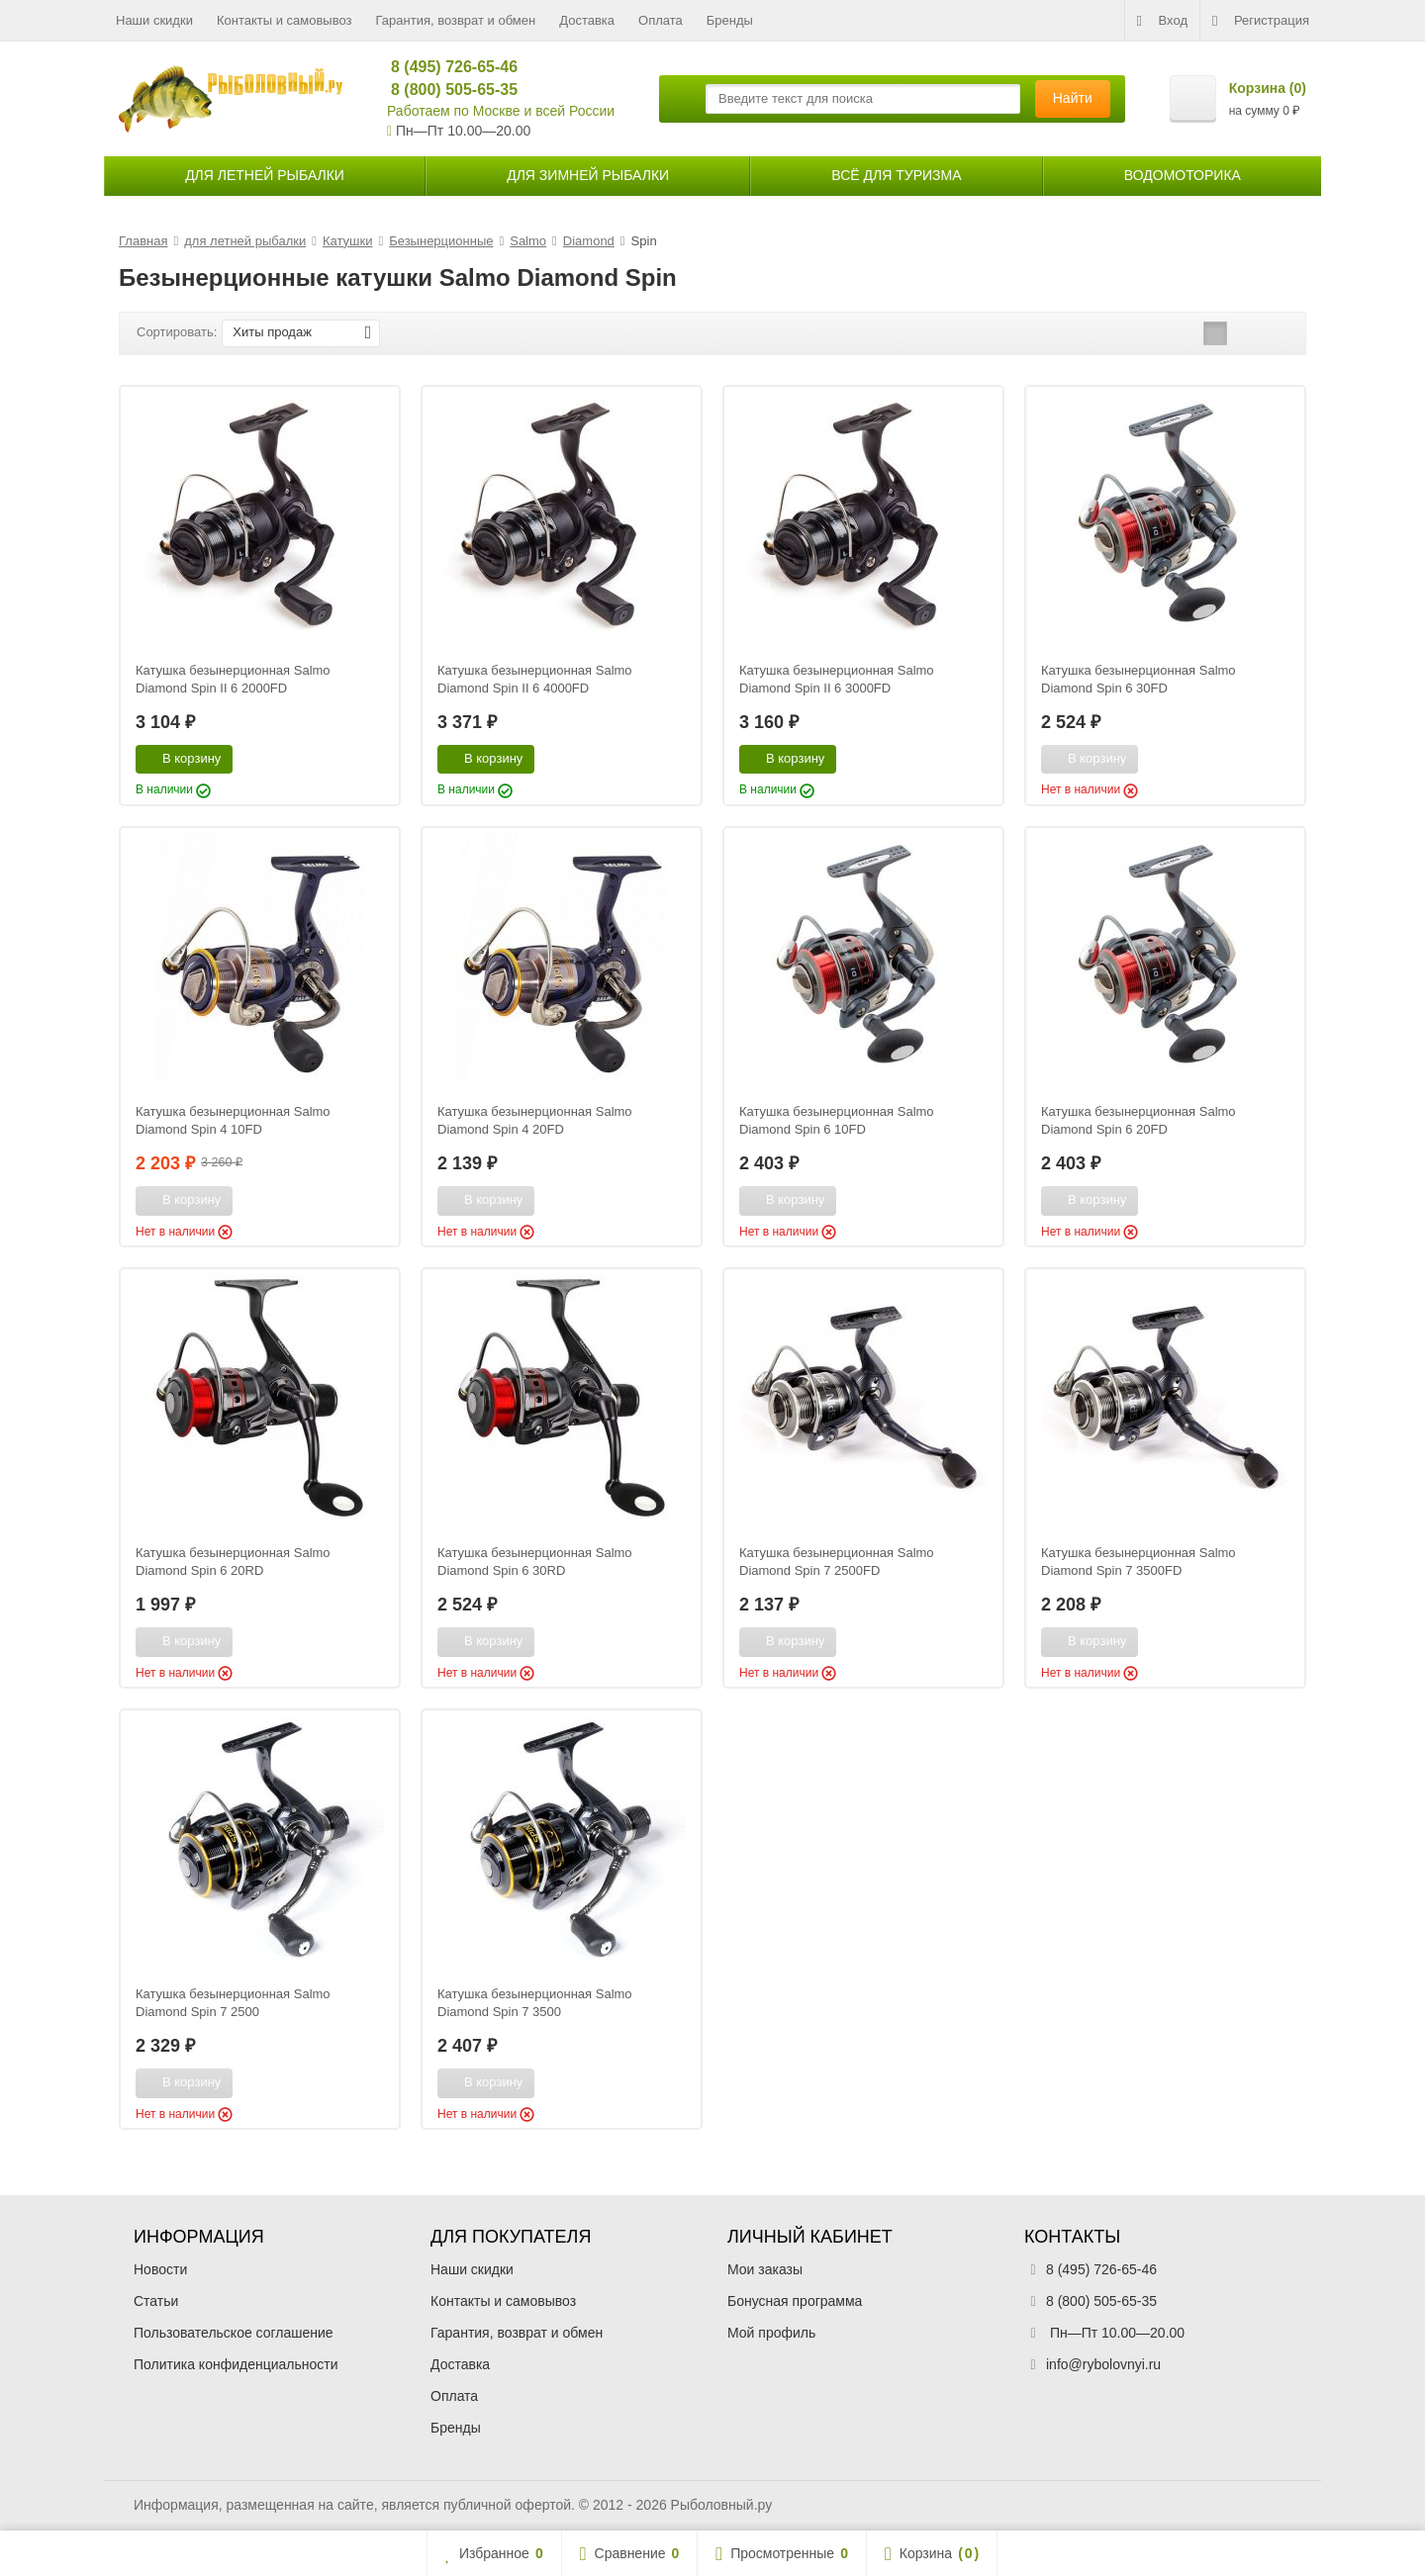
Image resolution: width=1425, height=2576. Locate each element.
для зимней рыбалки (588, 175)
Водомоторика (1182, 175)
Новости (160, 2269)
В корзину (181, 758)
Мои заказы (765, 2269)
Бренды (730, 20)
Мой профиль (771, 2333)
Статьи (156, 2301)
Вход (1162, 21)
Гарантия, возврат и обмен (456, 20)
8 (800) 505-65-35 (446, 89)
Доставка (587, 20)
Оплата (660, 20)
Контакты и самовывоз (284, 20)
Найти (1072, 98)
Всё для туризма (896, 175)
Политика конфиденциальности (236, 2364)
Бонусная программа (794, 2301)
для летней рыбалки (264, 175)
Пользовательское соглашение (233, 2333)
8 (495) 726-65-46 (446, 66)
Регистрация (1260, 21)
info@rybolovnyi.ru (1103, 2364)
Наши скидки (154, 20)
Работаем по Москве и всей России (501, 111)
